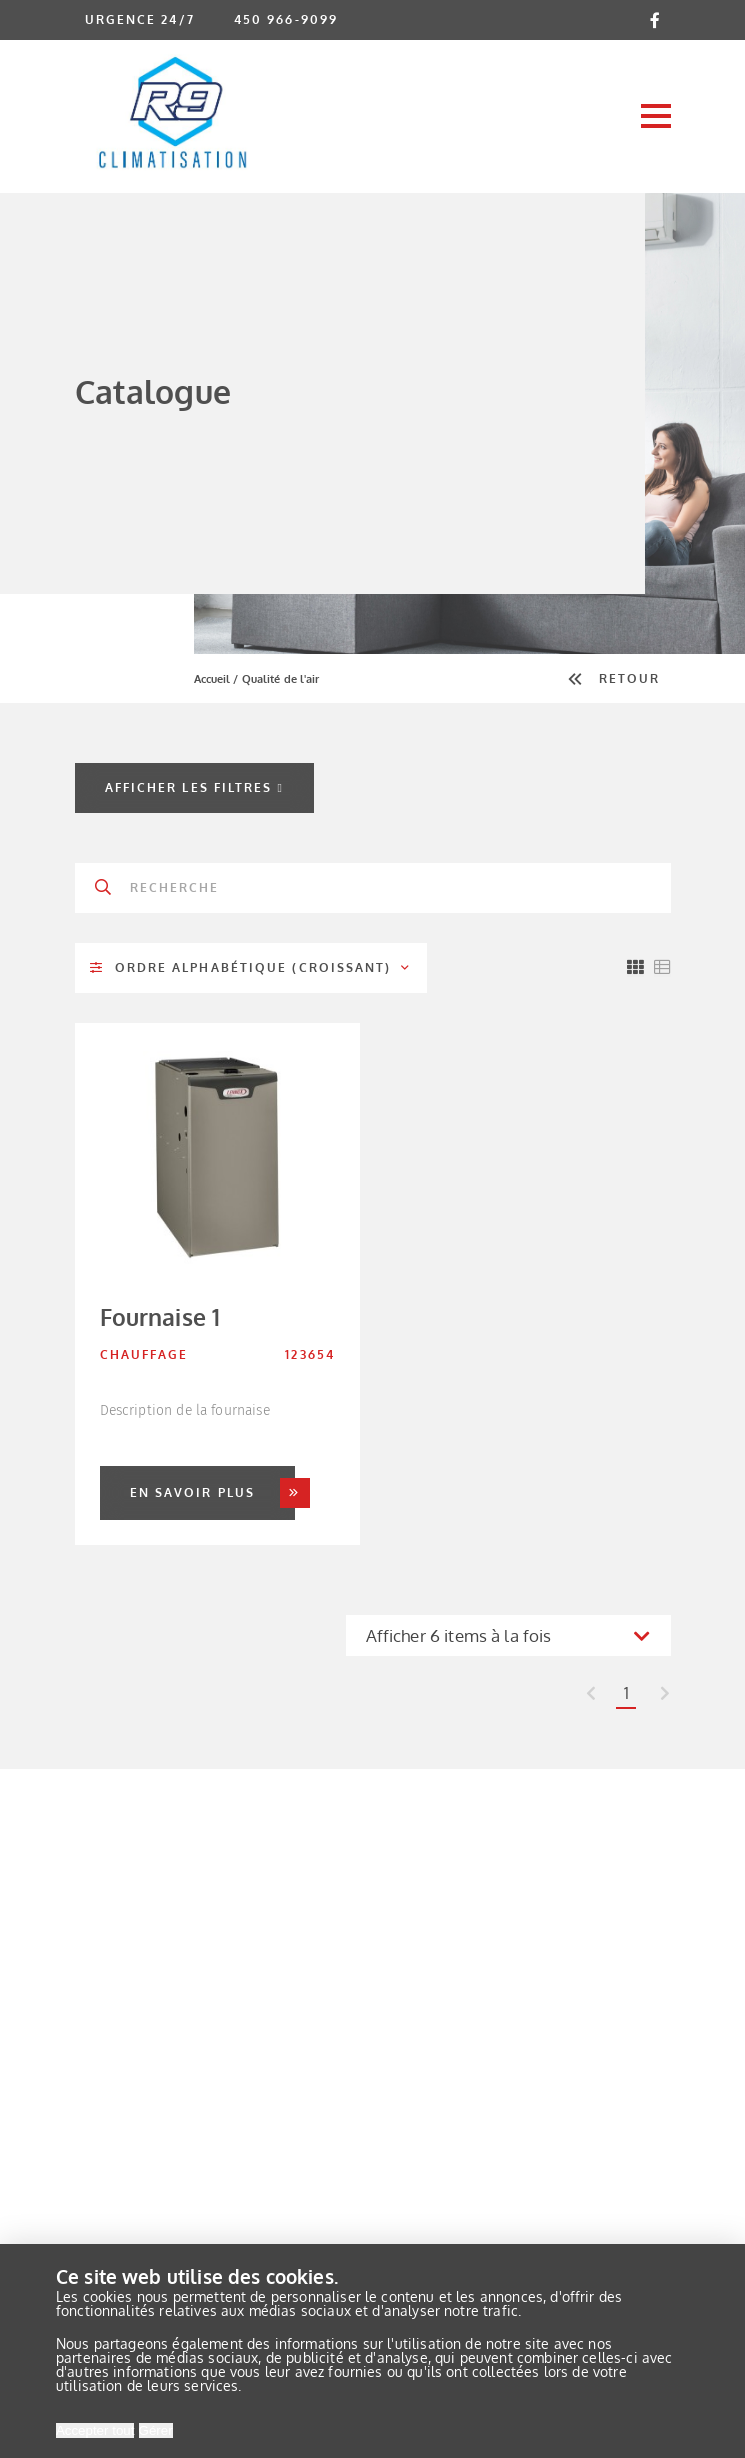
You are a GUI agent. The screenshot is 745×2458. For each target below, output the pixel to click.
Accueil (212, 679)
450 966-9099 (286, 19)
